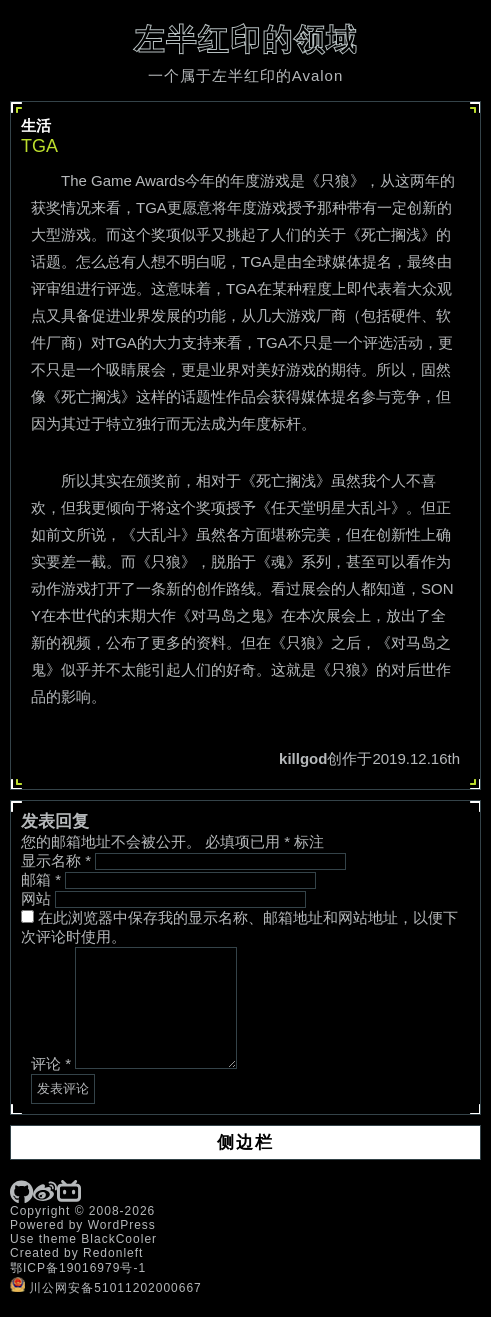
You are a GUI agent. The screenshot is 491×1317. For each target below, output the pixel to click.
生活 (36, 125)
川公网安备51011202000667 (106, 1288)
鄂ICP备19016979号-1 (78, 1268)
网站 (36, 898)
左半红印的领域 (246, 39)
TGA (39, 146)
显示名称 (56, 860)
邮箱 (41, 879)
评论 (51, 1063)
